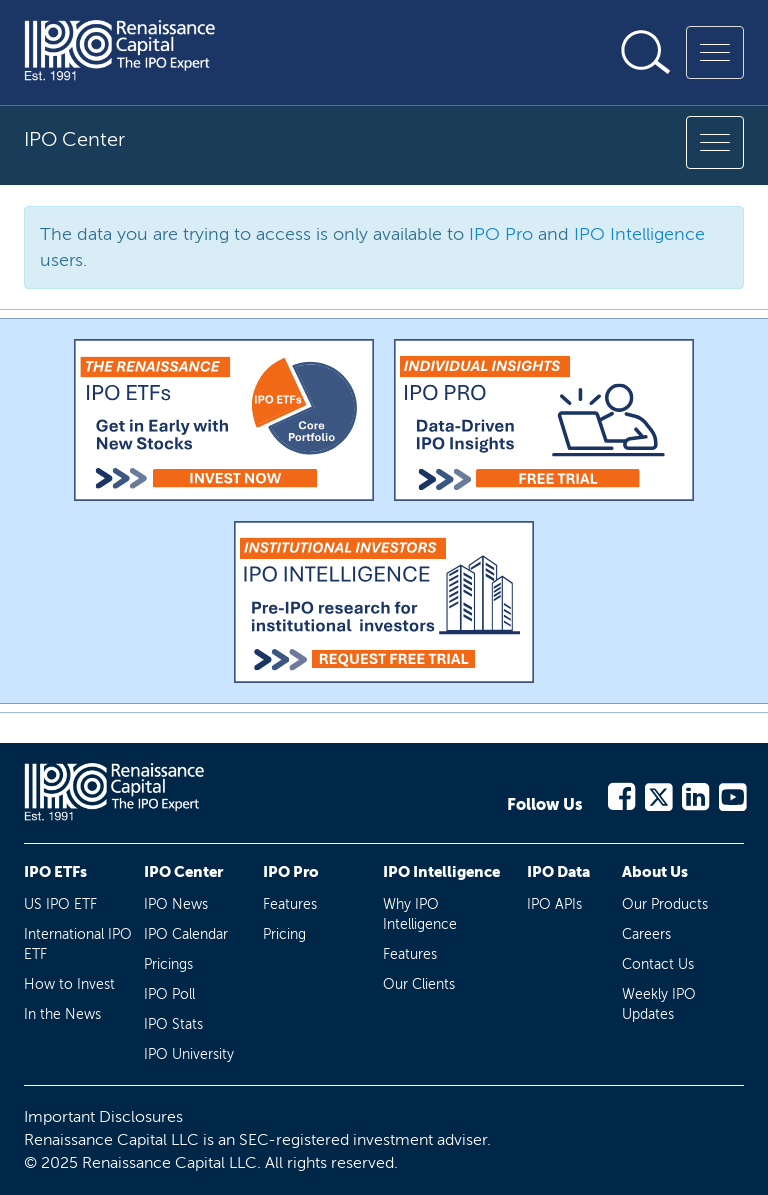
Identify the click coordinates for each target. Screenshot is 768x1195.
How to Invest (69, 984)
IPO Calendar (186, 934)
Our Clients (419, 984)
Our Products (665, 904)
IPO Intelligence (639, 234)
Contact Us (658, 964)
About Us (655, 872)
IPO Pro (501, 234)
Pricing (284, 934)
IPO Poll (169, 994)
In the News (62, 1014)
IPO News (176, 904)
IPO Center (183, 872)
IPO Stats (173, 1024)
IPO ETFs (55, 872)
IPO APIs (554, 904)
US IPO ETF (60, 904)
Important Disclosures (103, 1116)
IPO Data (558, 872)
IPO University (189, 1054)
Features (290, 904)
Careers (646, 934)
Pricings (168, 964)
